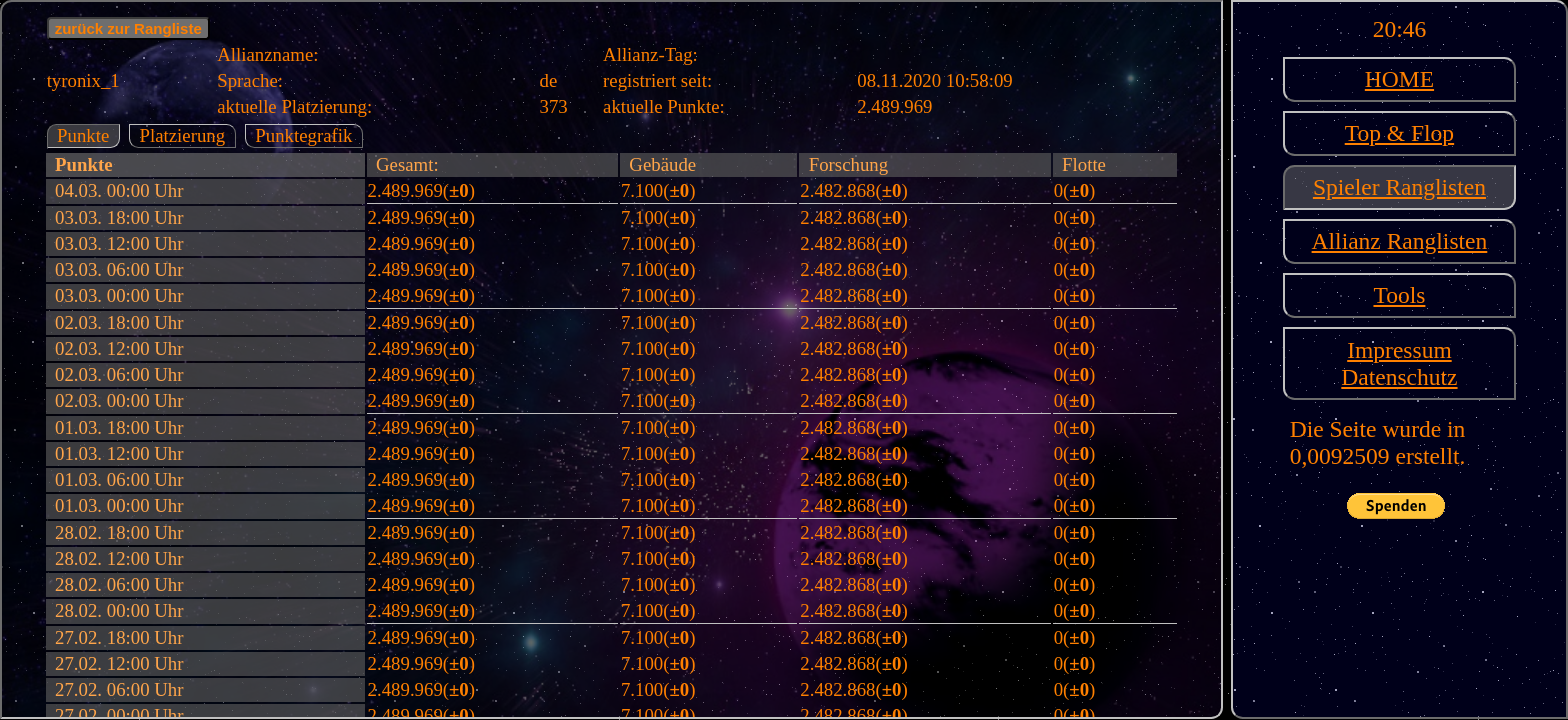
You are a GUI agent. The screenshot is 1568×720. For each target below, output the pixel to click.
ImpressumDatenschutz (1399, 363)
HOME (1399, 79)
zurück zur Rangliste (128, 28)
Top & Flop (1399, 133)
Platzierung (182, 135)
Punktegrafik (303, 135)
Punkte (83, 135)
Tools (1399, 295)
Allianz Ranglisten (1400, 241)
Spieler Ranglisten (1399, 187)
